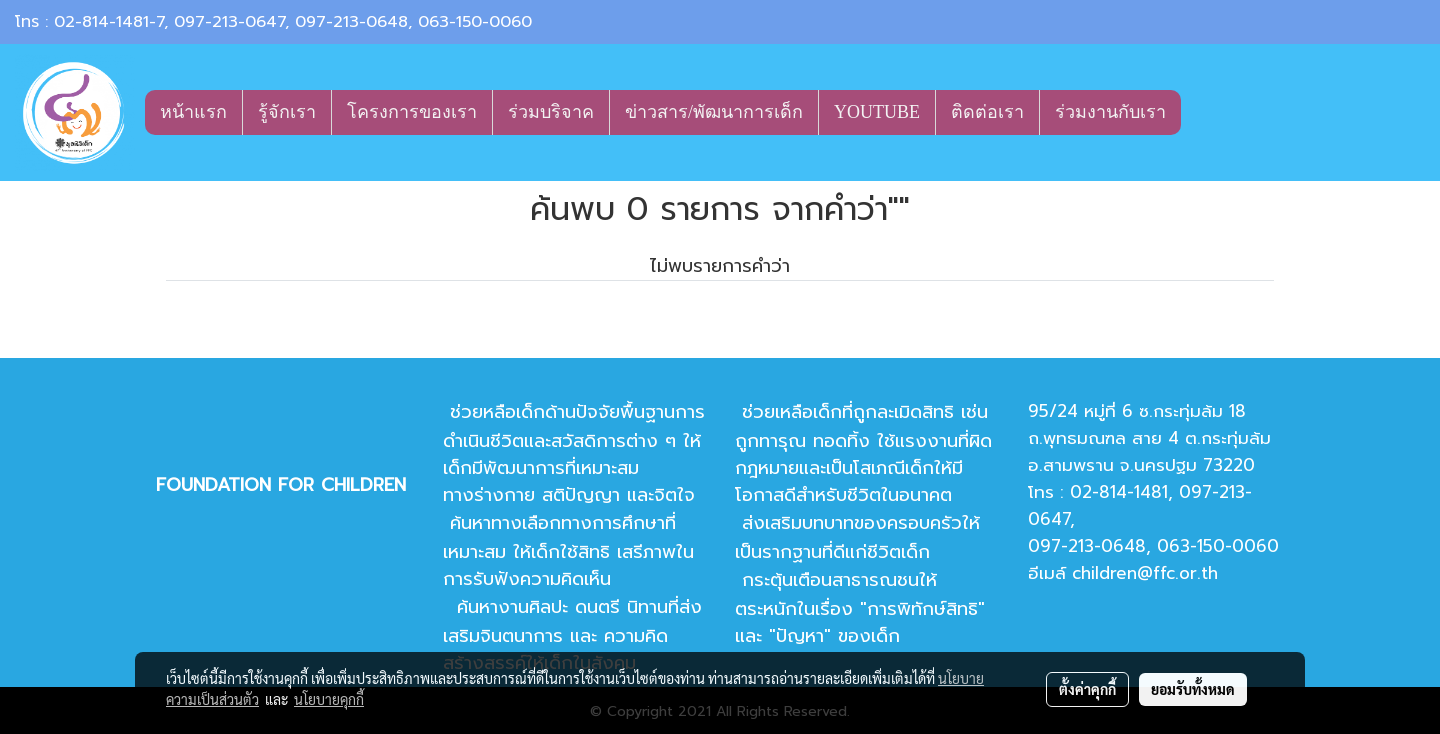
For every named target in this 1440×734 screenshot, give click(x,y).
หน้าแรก (193, 112)
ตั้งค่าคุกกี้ (1087, 689)
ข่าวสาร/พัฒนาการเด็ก (714, 112)
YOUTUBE (877, 112)
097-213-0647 (229, 22)
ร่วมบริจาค (551, 112)
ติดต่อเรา (987, 112)
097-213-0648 (351, 22)
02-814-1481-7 (109, 22)
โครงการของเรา (412, 112)
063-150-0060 (475, 22)
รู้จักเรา (287, 112)
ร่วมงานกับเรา (1110, 112)
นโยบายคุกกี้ (329, 699)
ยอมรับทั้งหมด (1193, 689)
